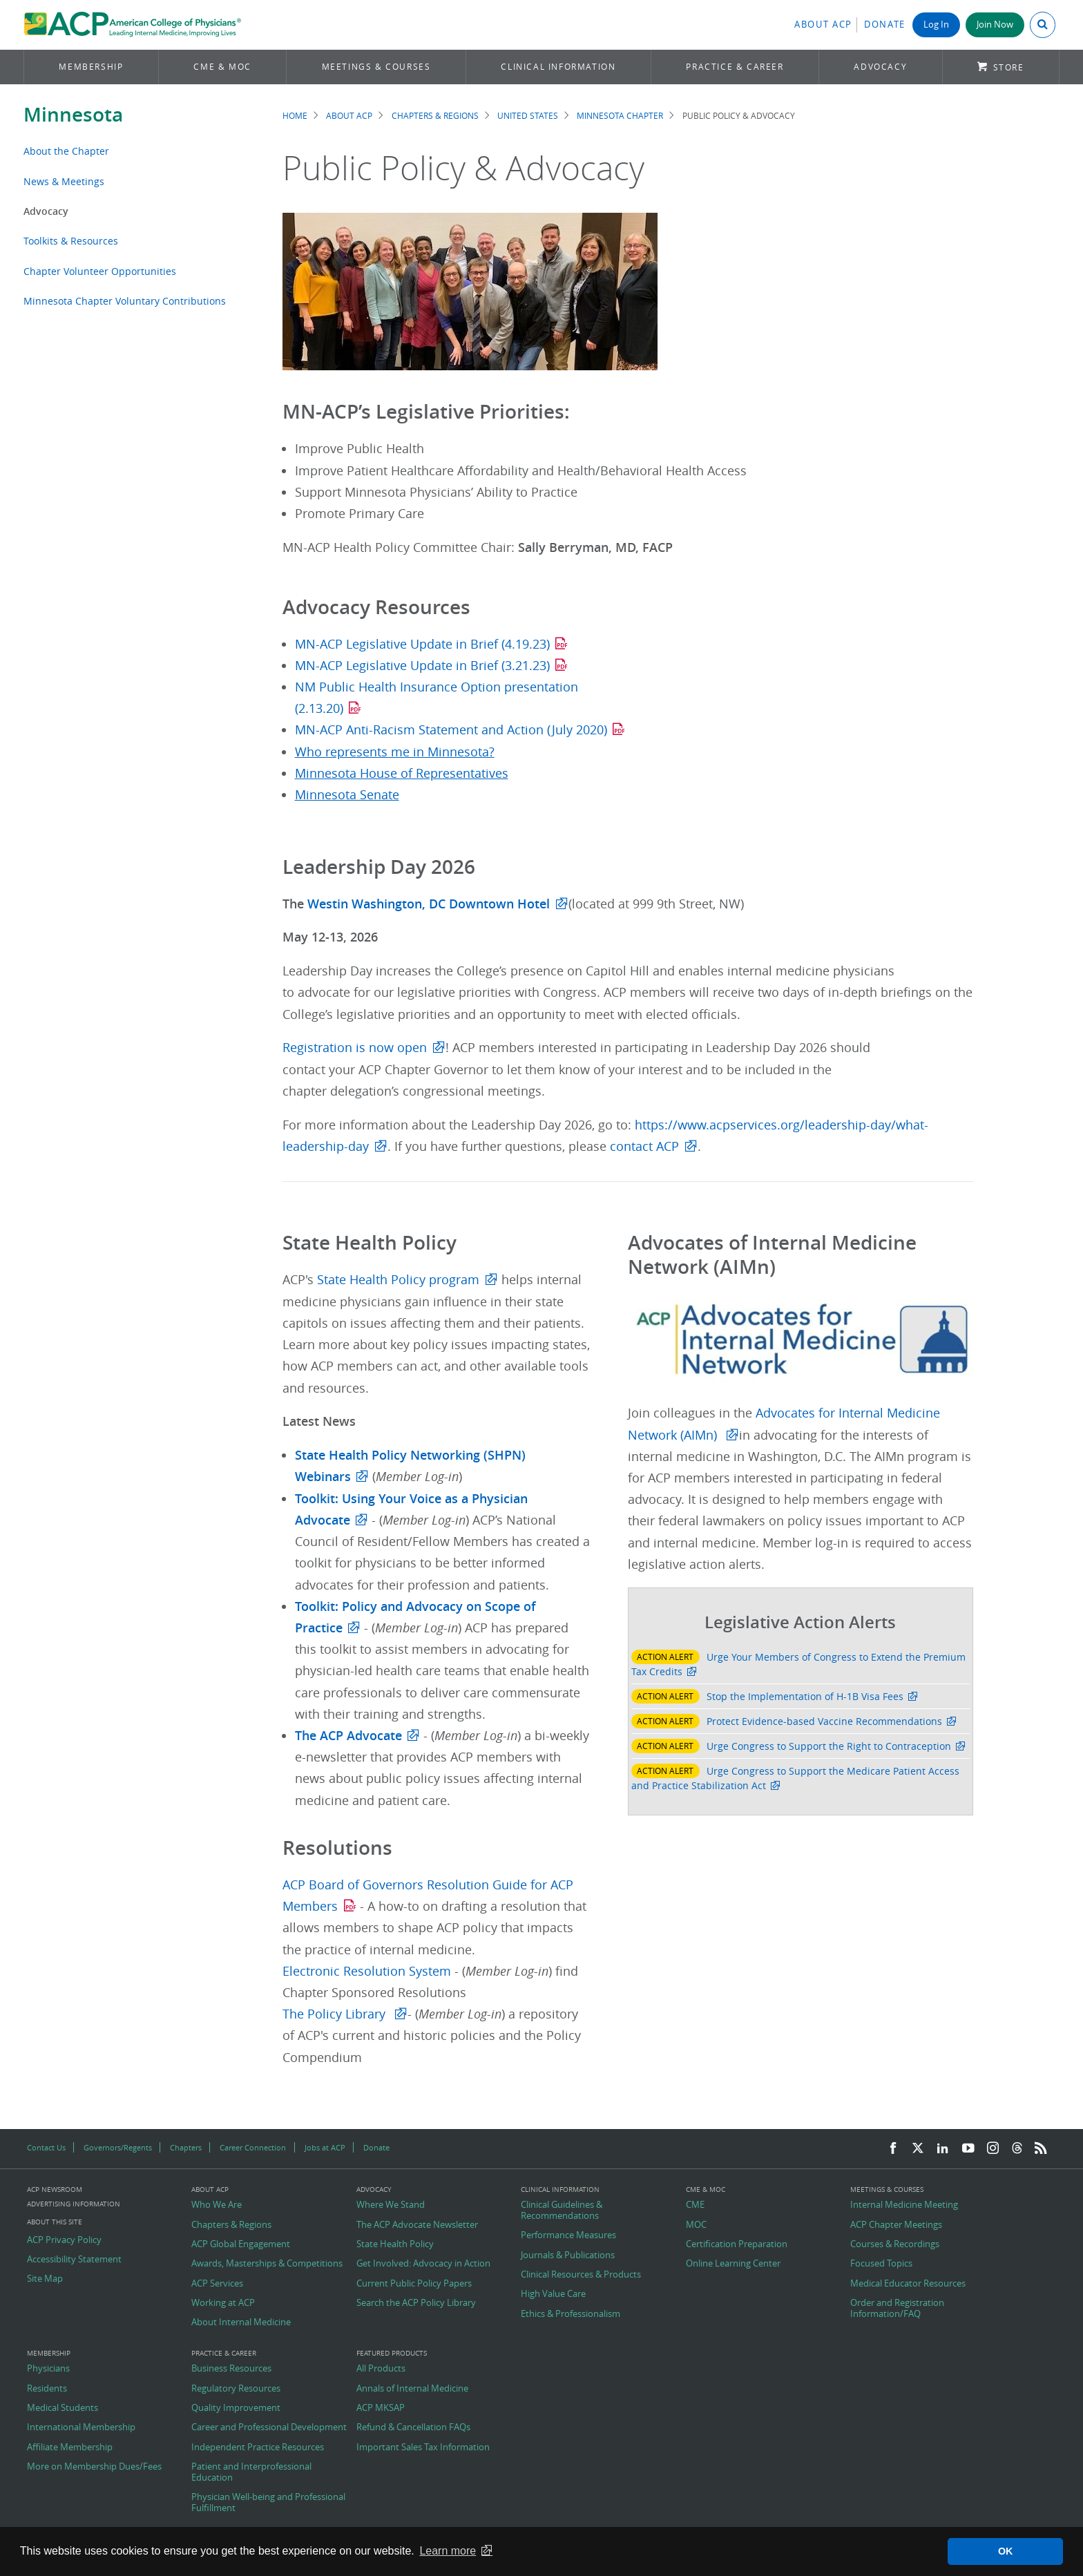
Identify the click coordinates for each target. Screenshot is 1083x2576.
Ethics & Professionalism (570, 2314)
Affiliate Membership (70, 2447)
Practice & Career (734, 67)
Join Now (995, 24)
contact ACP (644, 1146)
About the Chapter (66, 151)
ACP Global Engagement (240, 2244)
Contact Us (46, 2147)
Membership (91, 67)
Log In (936, 24)
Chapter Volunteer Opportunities (99, 271)
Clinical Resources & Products (581, 2274)
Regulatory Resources (235, 2388)
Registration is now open (354, 1048)
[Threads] (1017, 2149)
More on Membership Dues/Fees (94, 2466)
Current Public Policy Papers (414, 2283)
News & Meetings (63, 181)
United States (527, 116)
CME (695, 2205)
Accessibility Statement (74, 2259)
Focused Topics (881, 2263)
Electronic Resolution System (368, 1971)
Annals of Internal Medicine (412, 2388)
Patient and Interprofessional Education (251, 2472)
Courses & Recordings (894, 2244)
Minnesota (73, 114)
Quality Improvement (235, 2408)
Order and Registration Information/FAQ (897, 2308)
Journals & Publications (568, 2255)
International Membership (81, 2427)
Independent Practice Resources (257, 2447)
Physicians (48, 2368)
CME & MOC (222, 67)
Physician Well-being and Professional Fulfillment (268, 2502)
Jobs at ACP (325, 2147)
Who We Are (216, 2205)
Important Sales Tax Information (423, 2447)
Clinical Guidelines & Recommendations (561, 2210)
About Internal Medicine (241, 2322)
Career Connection (253, 2147)
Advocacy (880, 67)
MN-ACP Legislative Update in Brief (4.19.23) (422, 644)
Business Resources (231, 2368)
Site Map (45, 2278)
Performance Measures (568, 2235)
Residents (47, 2388)
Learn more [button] (447, 2551)
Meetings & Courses (376, 67)
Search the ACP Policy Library (416, 2303)
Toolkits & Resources (70, 240)
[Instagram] (993, 2149)
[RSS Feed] (1041, 2149)
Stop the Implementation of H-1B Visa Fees (805, 1696)
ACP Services (217, 2283)
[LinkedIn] (943, 2149)
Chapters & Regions (435, 116)
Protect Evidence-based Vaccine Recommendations (824, 1721)
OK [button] (1005, 2551)
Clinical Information (558, 67)
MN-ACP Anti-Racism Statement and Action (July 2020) (451, 730)
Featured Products (391, 2353)
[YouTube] (968, 2149)
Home (294, 116)
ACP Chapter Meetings (896, 2225)
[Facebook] (893, 2149)
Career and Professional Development (269, 2427)
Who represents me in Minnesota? (395, 752)
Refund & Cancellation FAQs (413, 2427)
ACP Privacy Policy (64, 2240)
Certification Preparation (736, 2244)
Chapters (186, 2147)
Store (1008, 67)
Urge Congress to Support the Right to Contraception (829, 1746)
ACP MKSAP (380, 2408)
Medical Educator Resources (908, 2283)
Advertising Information (73, 2204)
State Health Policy (395, 2244)
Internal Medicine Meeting (904, 2205)
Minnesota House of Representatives (401, 773)
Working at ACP (223, 2303)
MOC (696, 2225)
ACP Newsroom (54, 2190)
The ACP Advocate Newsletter (417, 2225)
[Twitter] (918, 2149)
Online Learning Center (733, 2263)
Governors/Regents (118, 2147)
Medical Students (62, 2408)
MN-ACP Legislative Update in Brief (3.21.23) (422, 666)
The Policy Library (335, 2014)
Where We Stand (390, 2205)
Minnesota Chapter (620, 116)
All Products (380, 2368)
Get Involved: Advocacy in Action (423, 2263)
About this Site (54, 2221)
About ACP (823, 24)
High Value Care (553, 2294)
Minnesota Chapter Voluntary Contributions (124, 300)
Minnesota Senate (347, 795)
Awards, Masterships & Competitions (267, 2263)
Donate (884, 24)
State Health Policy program (398, 1280)
